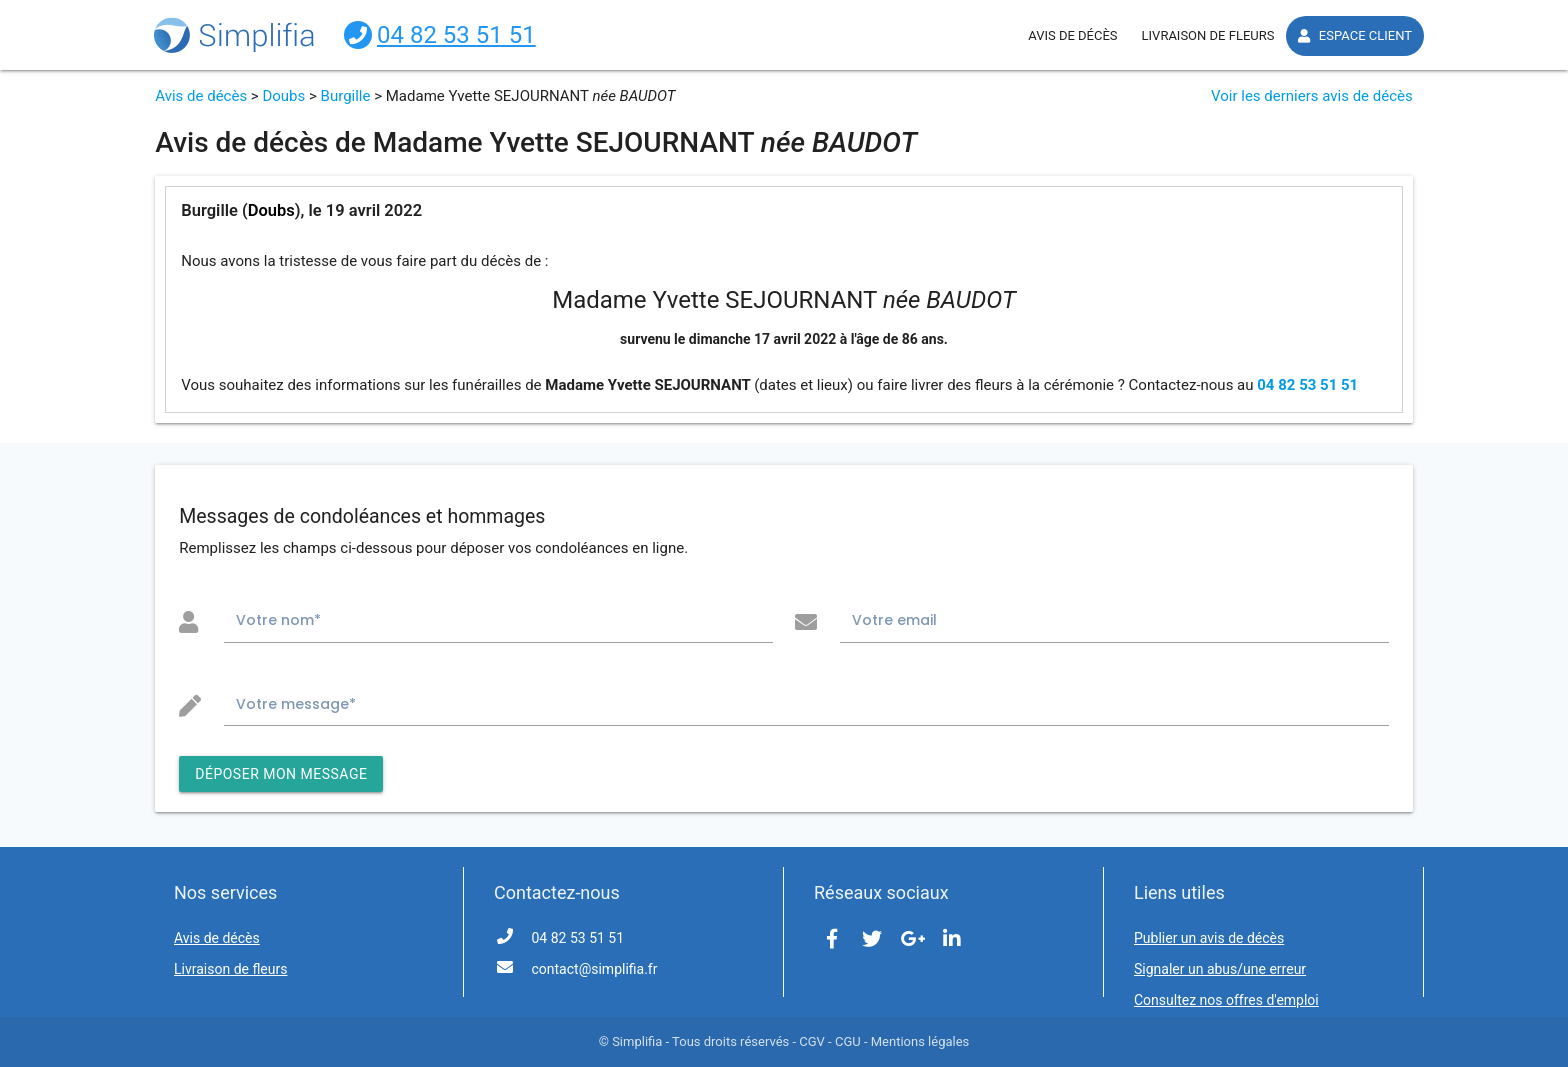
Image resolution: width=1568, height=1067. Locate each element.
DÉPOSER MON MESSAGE (281, 774)
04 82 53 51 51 (1307, 385)
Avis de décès (201, 96)
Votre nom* (278, 620)
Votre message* (296, 704)
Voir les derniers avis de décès (1312, 96)
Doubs (283, 96)
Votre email (894, 620)
